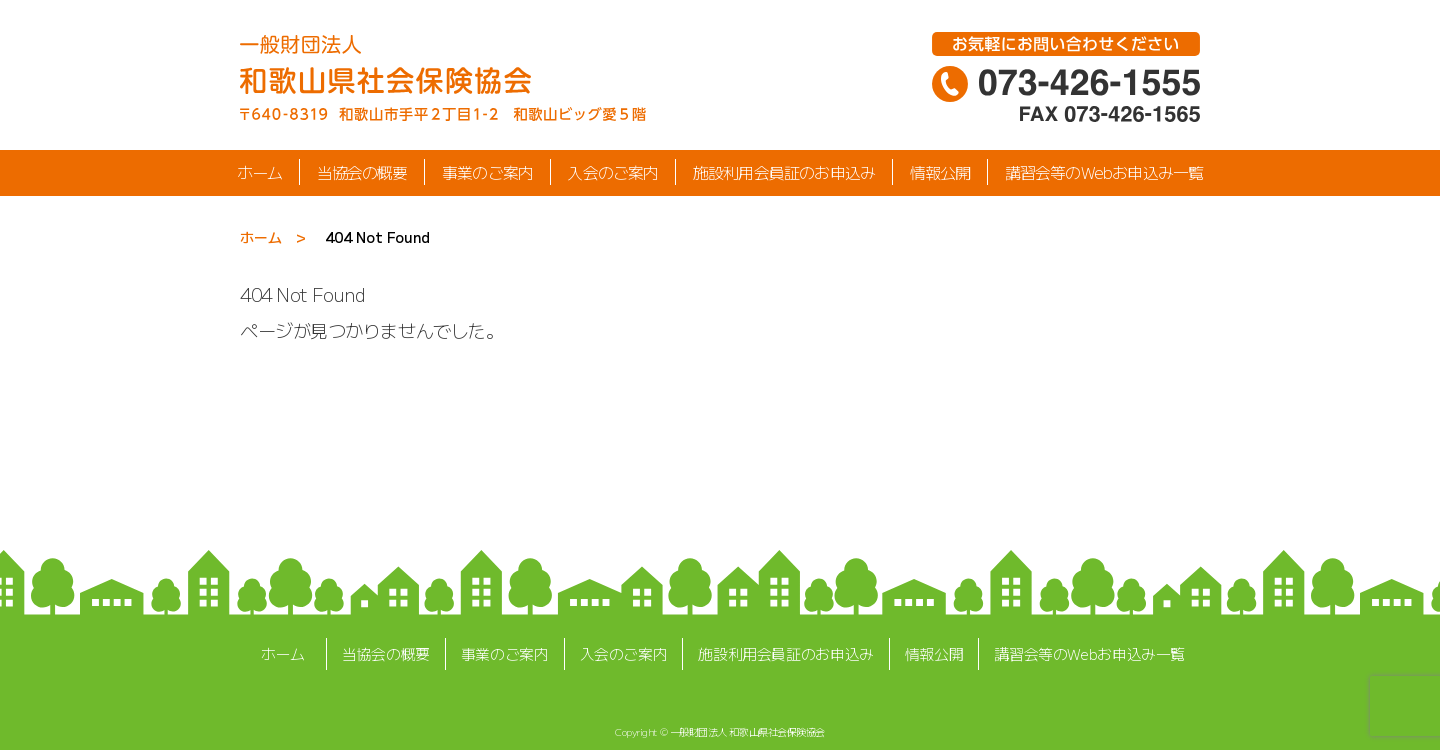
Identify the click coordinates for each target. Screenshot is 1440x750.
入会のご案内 (612, 172)
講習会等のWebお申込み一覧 (1104, 172)
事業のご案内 (487, 172)
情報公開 (940, 172)
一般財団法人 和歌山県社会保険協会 (747, 731)
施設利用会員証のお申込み (784, 172)
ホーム (260, 172)
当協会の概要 (361, 172)
